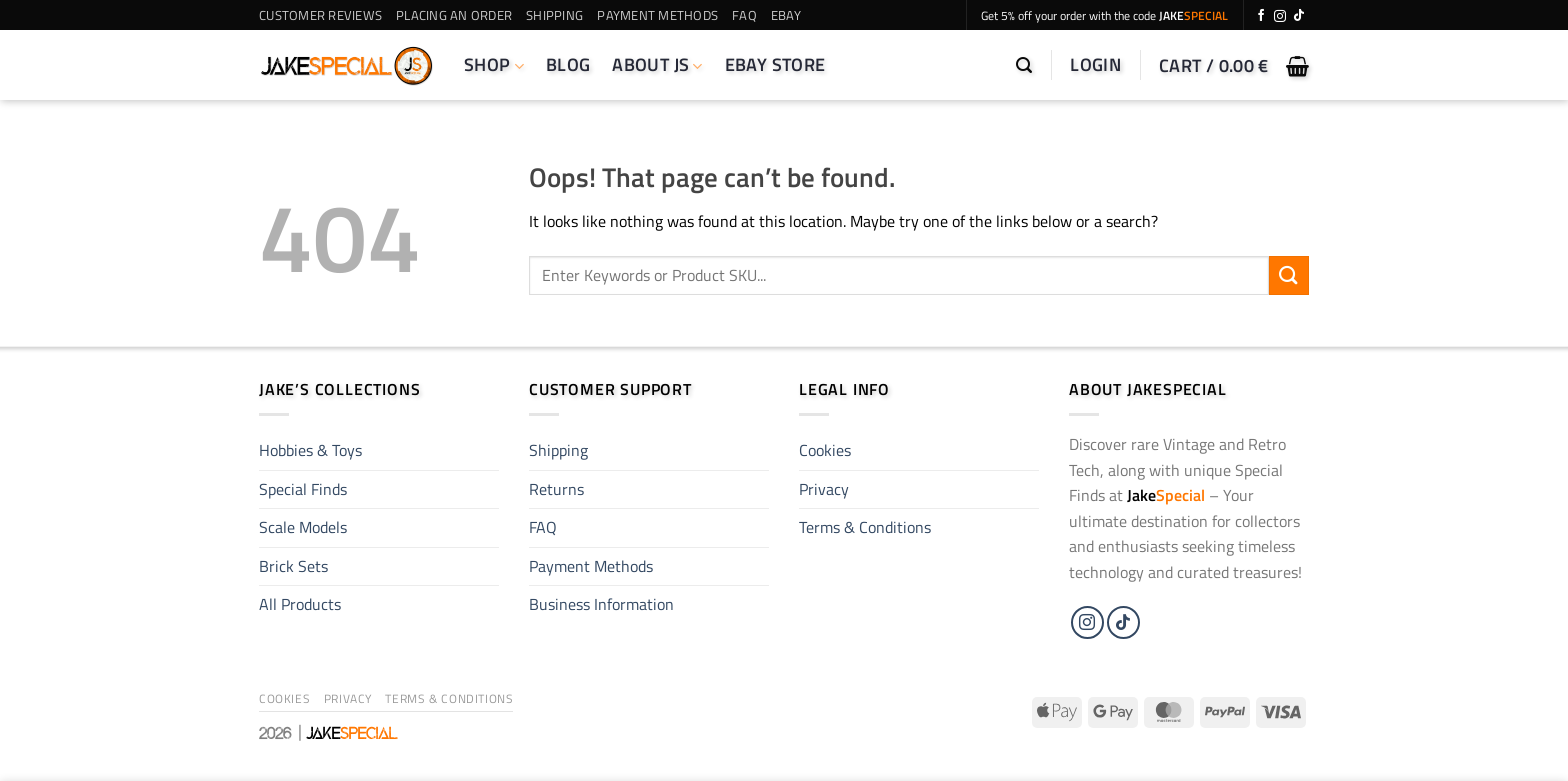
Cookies (825, 450)
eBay (786, 15)
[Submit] (1289, 275)
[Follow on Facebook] (1261, 16)
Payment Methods (657, 15)
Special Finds (303, 489)
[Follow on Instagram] (1280, 16)
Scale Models (303, 527)
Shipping (554, 15)
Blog (568, 64)
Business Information (601, 604)
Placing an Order (454, 15)
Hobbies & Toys (310, 450)
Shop (494, 64)
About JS (657, 64)
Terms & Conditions (865, 527)
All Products (300, 604)
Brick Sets (293, 566)
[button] (1024, 65)
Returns (556, 489)
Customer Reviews (320, 15)
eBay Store (775, 64)
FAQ (744, 15)
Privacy (824, 489)
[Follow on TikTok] (1299, 16)
